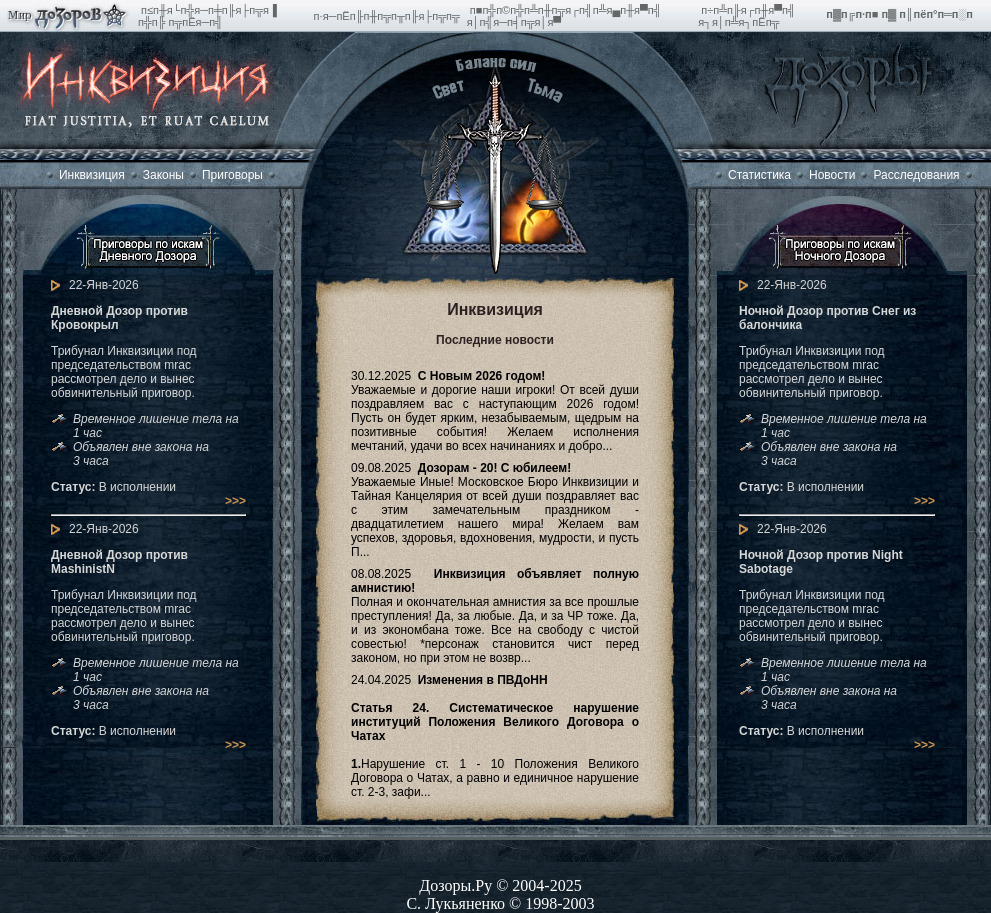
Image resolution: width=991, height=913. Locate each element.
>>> (235, 501)
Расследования (916, 175)
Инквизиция (92, 175)
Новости (832, 175)
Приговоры (232, 175)
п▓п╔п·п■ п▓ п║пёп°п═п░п (901, 14)
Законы (163, 175)
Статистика (759, 175)
